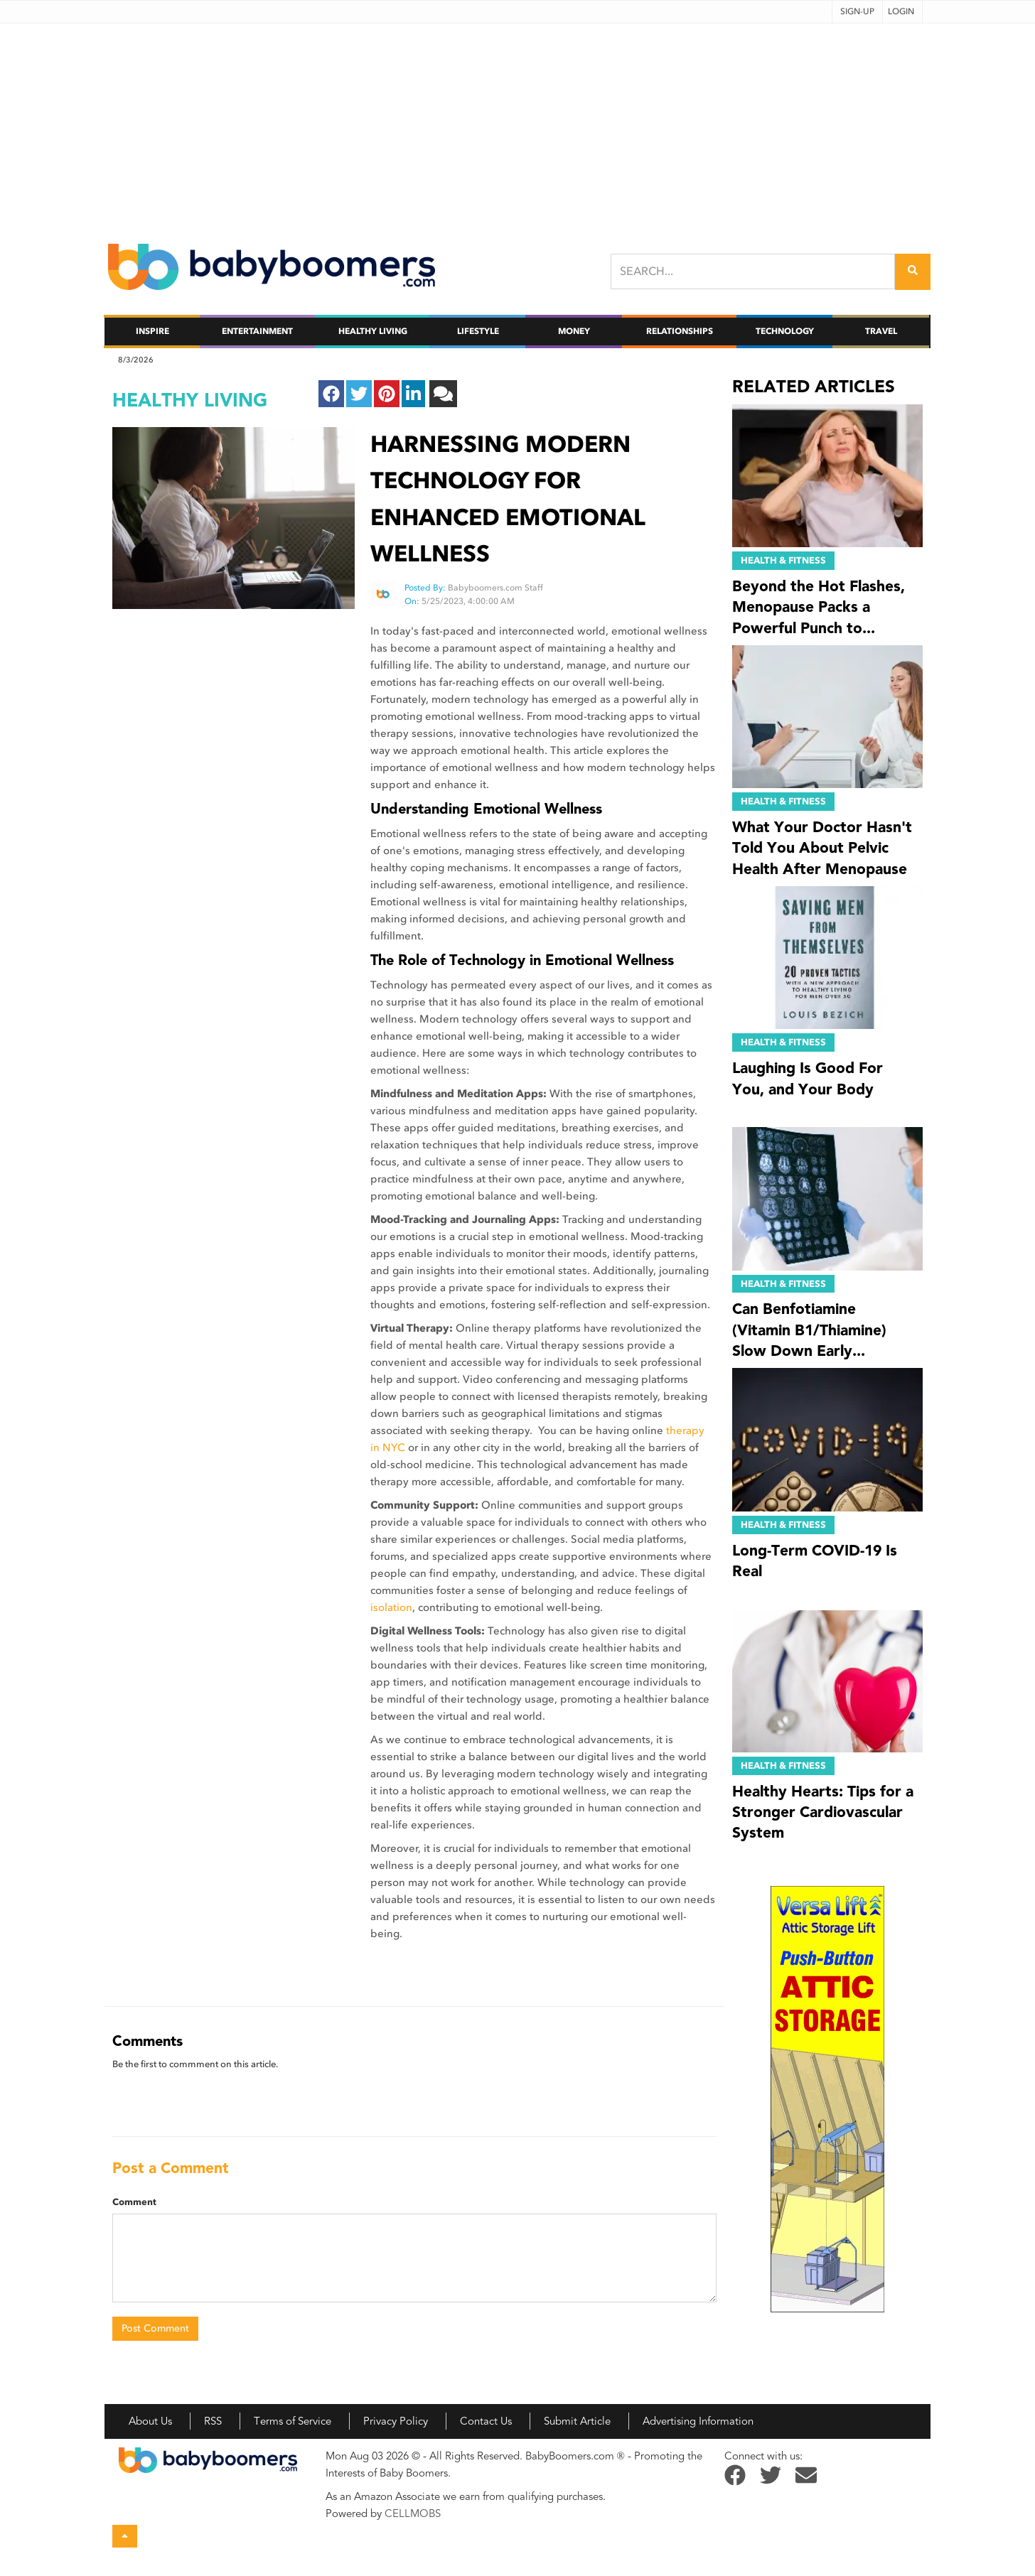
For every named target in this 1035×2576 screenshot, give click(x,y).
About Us (150, 2421)
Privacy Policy (395, 2421)
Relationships (679, 331)
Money (574, 331)
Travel (881, 331)
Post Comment (155, 2328)
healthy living (189, 400)
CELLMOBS (413, 2513)
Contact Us (486, 2421)
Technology (785, 331)
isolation (391, 1607)
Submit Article (577, 2421)
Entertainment (257, 331)
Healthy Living (372, 331)
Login (901, 11)
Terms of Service (292, 2421)
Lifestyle (478, 331)
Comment (134, 2202)
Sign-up (857, 11)
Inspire (152, 331)
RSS (213, 2421)
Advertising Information (698, 2421)
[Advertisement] (517, 122)
